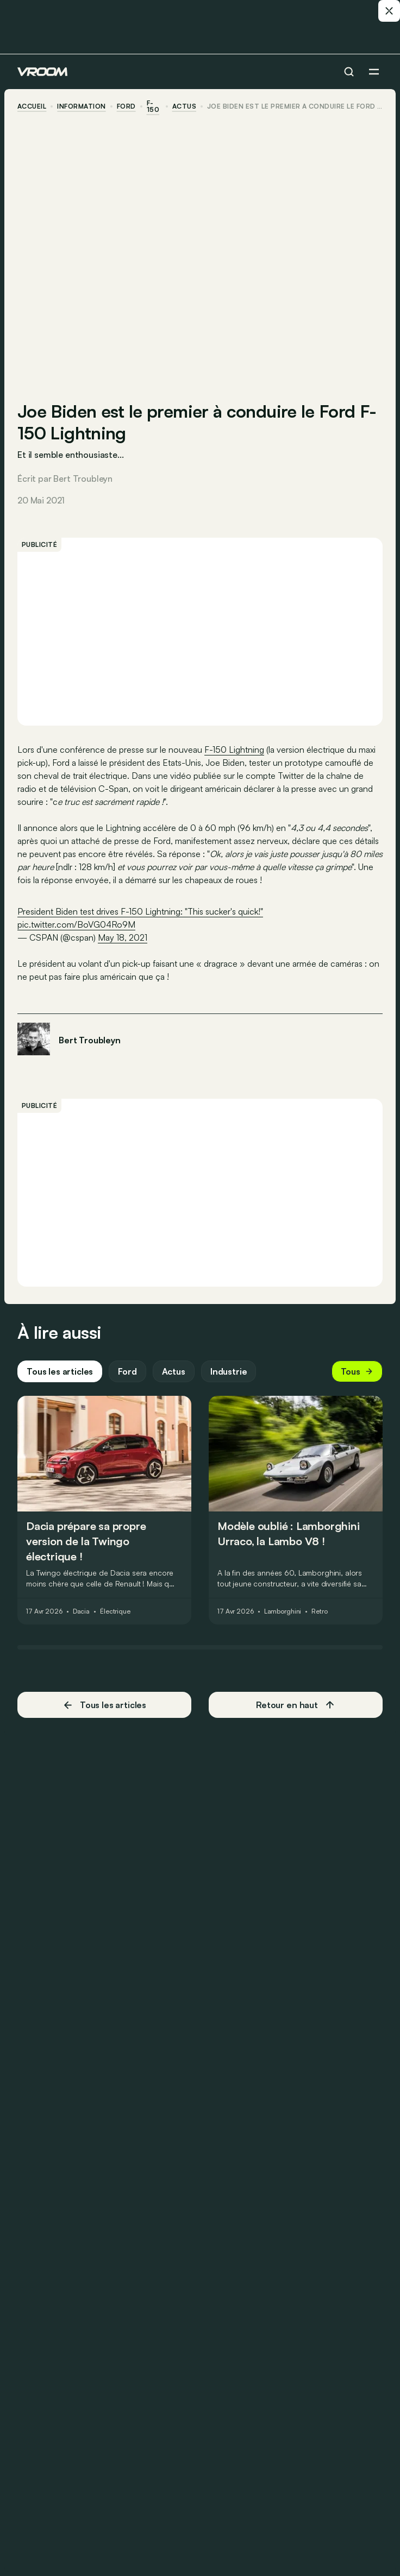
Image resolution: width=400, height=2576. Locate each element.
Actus (173, 1371)
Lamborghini (283, 1611)
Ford (126, 106)
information (81, 106)
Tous (357, 1371)
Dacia (81, 1611)
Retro (319, 1611)
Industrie (228, 1371)
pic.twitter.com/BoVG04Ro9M (76, 924)
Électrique (115, 1611)
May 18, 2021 (122, 937)
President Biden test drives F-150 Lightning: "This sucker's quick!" (140, 911)
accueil (31, 106)
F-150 (153, 106)
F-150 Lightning (234, 749)
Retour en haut (295, 1704)
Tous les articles (60, 1371)
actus (184, 106)
